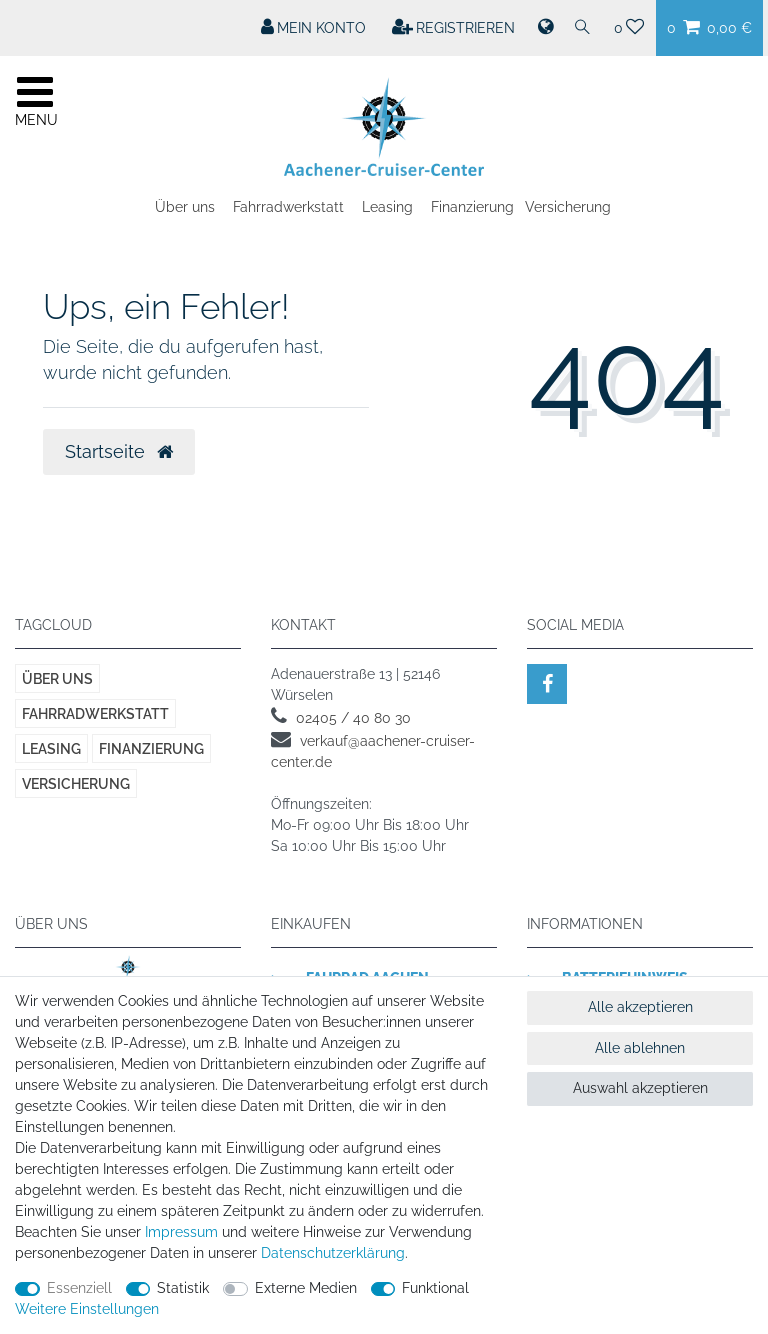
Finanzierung (472, 207)
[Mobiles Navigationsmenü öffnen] (35, 99)
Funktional (435, 1288)
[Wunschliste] (629, 28)
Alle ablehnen (640, 1048)
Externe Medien (306, 1288)
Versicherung (568, 207)
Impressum (181, 1232)
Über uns (185, 207)
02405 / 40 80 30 (353, 718)
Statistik (183, 1288)
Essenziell (79, 1288)
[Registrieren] (454, 28)
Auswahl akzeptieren (640, 1088)
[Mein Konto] (314, 28)
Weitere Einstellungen (87, 1309)
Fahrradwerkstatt (288, 207)
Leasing (387, 207)
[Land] (544, 28)
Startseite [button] (119, 452)
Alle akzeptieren (640, 1007)
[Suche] (583, 28)
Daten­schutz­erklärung (333, 1253)
